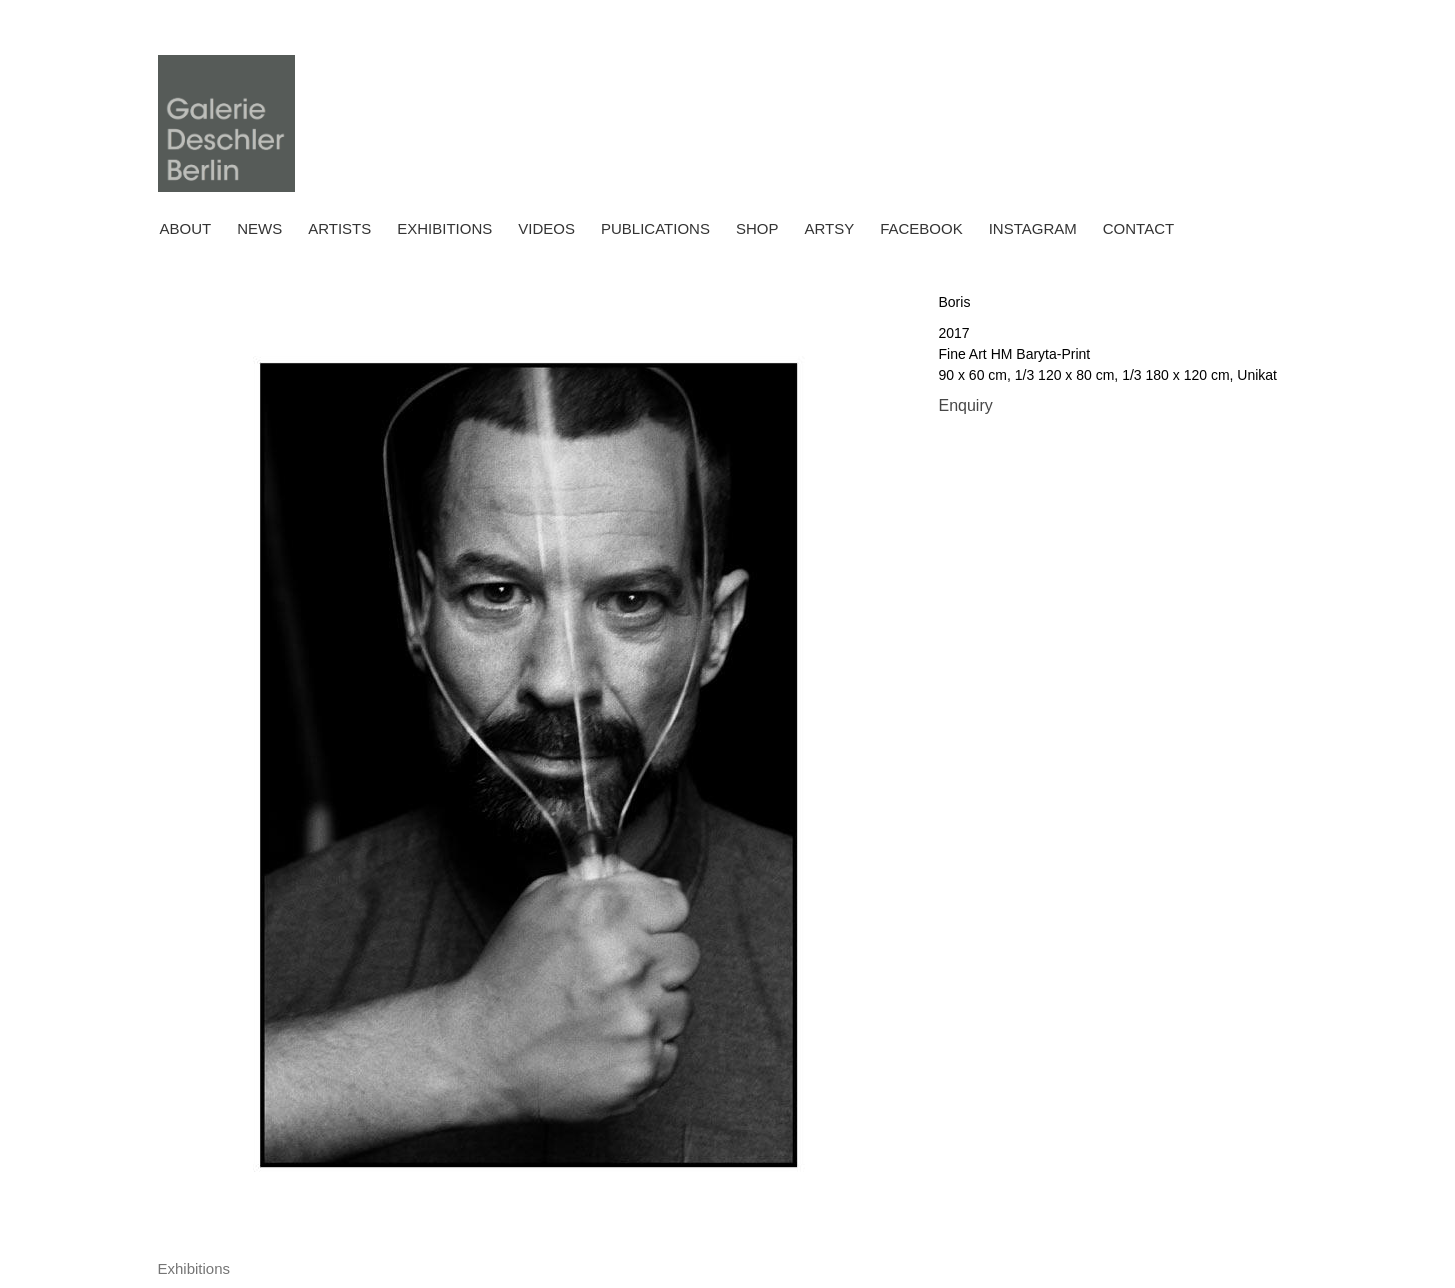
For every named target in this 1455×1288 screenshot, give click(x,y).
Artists (339, 228)
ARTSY (829, 228)
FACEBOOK (921, 228)
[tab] (194, 1269)
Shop (757, 228)
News (259, 228)
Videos (546, 228)
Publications (655, 228)
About (186, 228)
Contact (1138, 228)
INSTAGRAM (1033, 228)
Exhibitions (444, 228)
